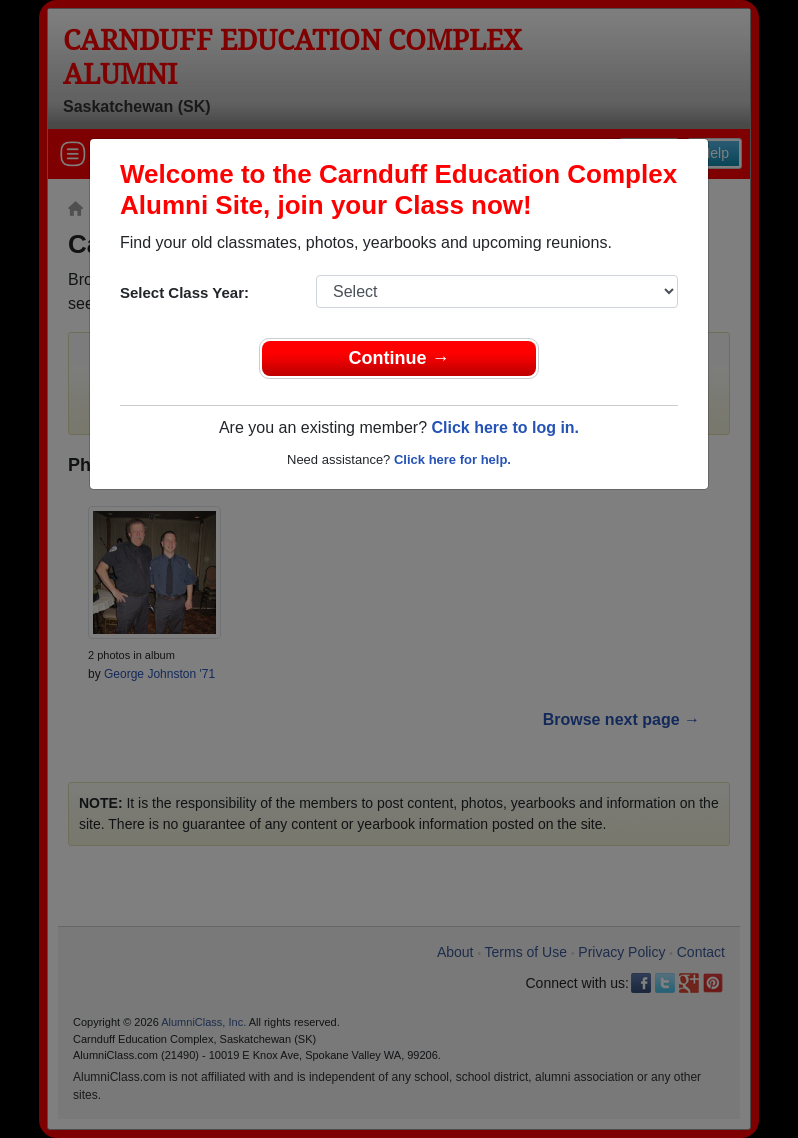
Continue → (399, 358)
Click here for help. (452, 459)
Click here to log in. (505, 427)
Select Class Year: (184, 292)
